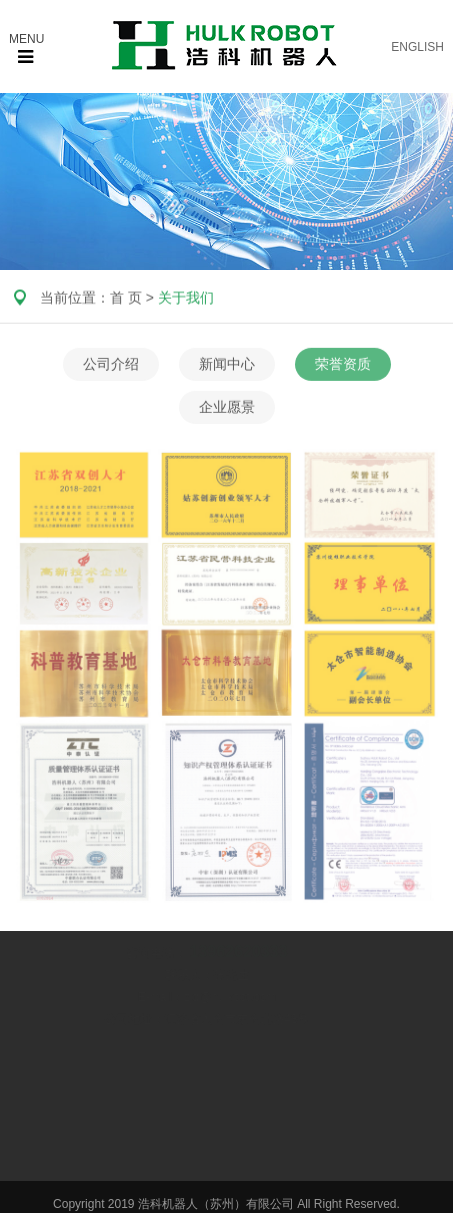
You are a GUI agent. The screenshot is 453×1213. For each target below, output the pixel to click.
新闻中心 (227, 365)
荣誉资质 (343, 365)
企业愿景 (227, 408)
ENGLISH (417, 47)
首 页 (126, 298)
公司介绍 (111, 365)
